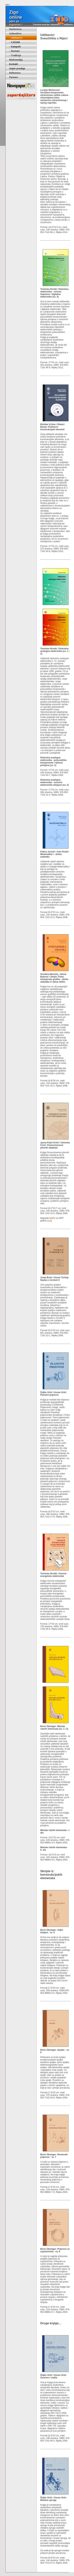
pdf (49, 1220)
